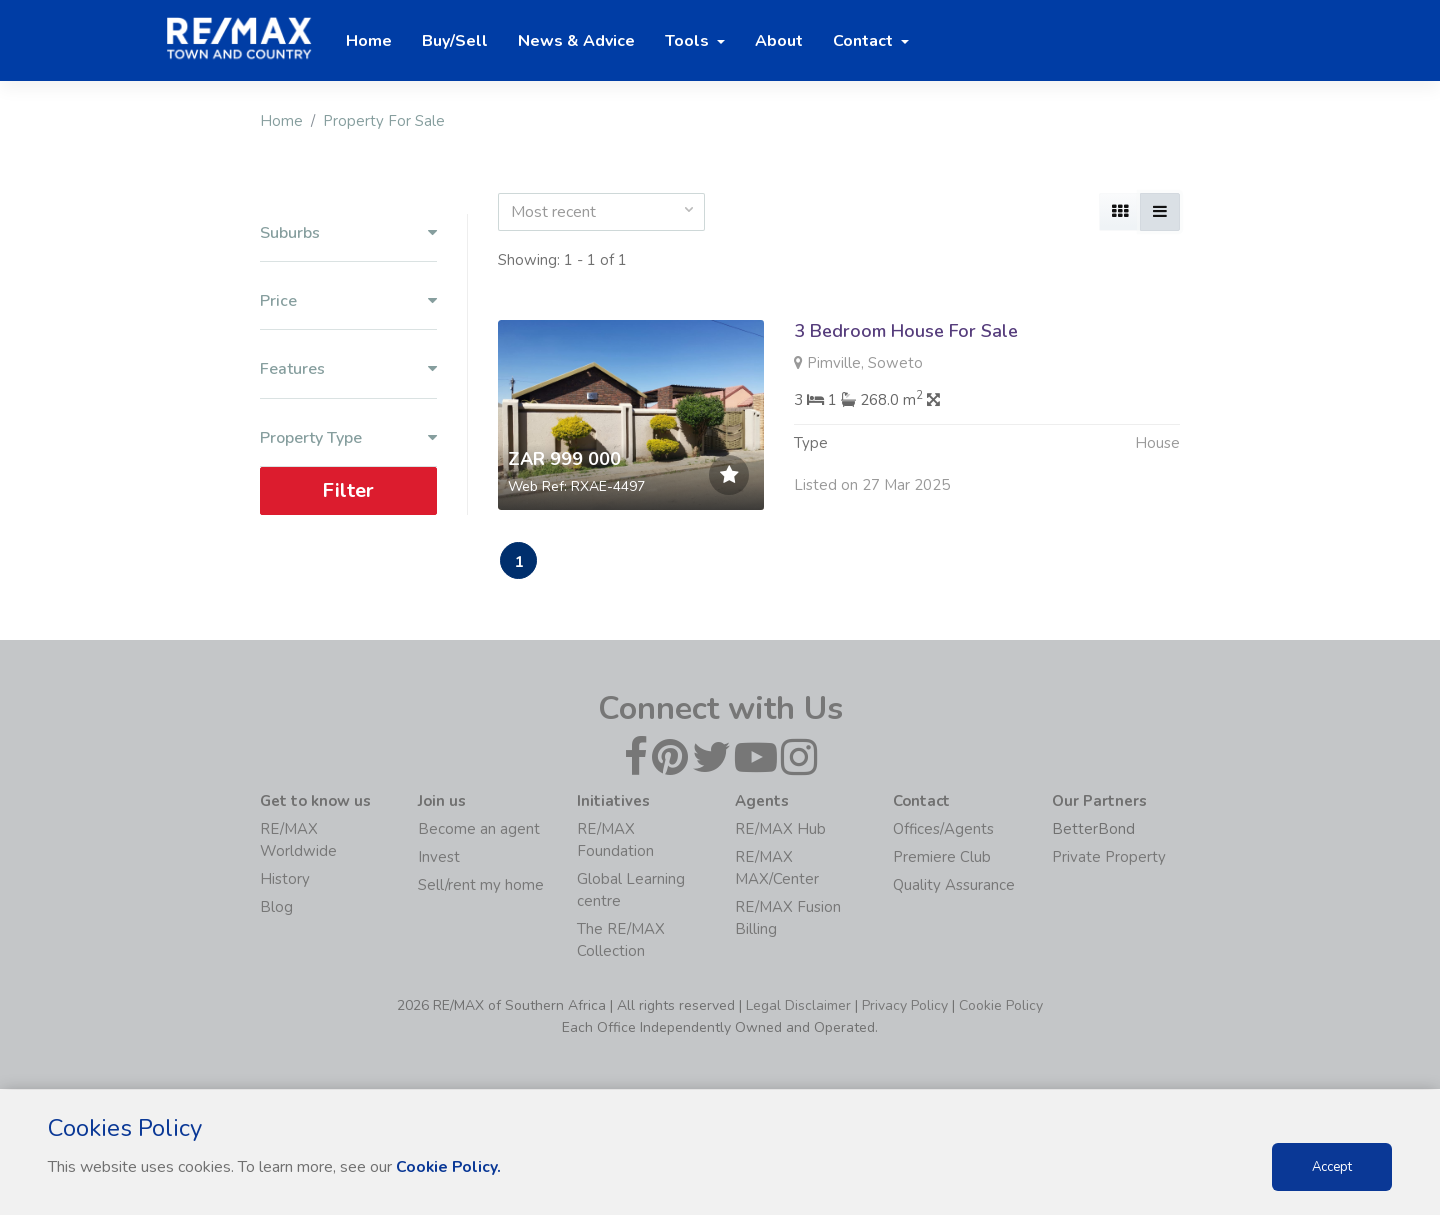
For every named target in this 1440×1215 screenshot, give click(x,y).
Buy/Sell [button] (455, 41)
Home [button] (369, 41)
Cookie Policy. (449, 1167)
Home (281, 121)
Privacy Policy (905, 1006)
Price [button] (348, 301)
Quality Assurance (954, 886)
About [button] (779, 41)
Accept (1332, 1167)
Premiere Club (942, 858)
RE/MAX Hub (780, 830)
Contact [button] (865, 41)
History (285, 880)
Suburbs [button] (348, 233)
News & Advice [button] (576, 41)
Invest (439, 858)
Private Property (1109, 858)
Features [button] (348, 369)
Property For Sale (384, 121)
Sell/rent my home (481, 886)
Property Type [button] (348, 438)
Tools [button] (689, 41)
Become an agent (479, 830)
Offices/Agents (943, 830)
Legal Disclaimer (798, 1006)
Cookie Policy (1001, 1006)
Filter (348, 490)
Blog (276, 908)
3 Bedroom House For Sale (906, 331)
